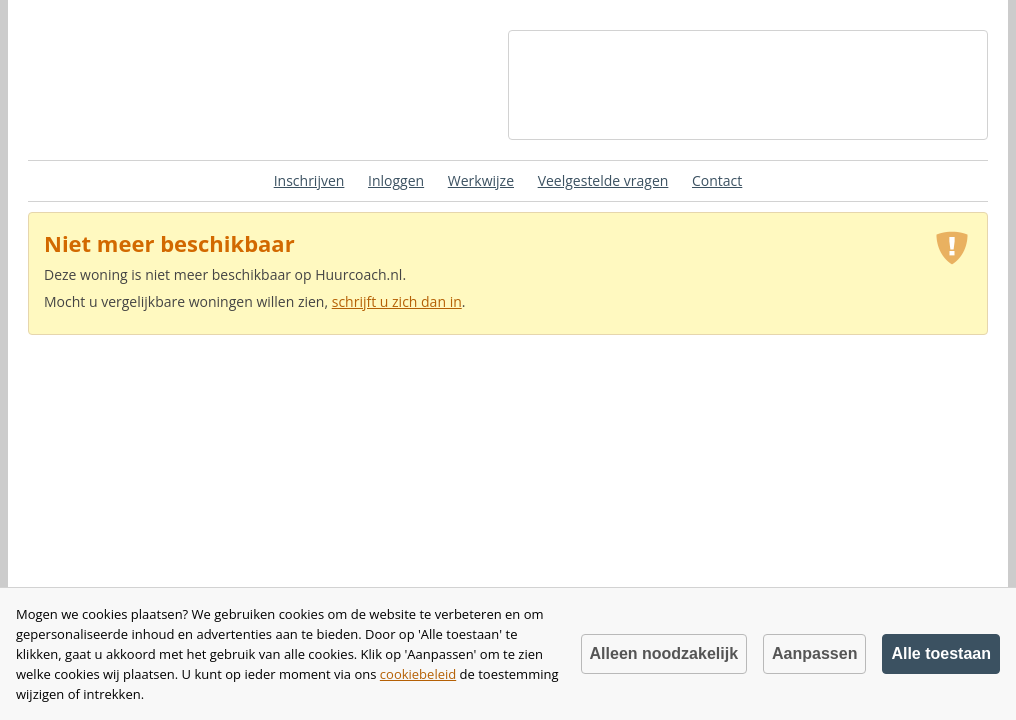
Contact (717, 180)
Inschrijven (309, 180)
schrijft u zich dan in (397, 301)
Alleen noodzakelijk (664, 653)
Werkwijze (481, 180)
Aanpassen (814, 653)
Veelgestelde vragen (603, 180)
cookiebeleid (418, 674)
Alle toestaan (941, 653)
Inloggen (396, 180)
